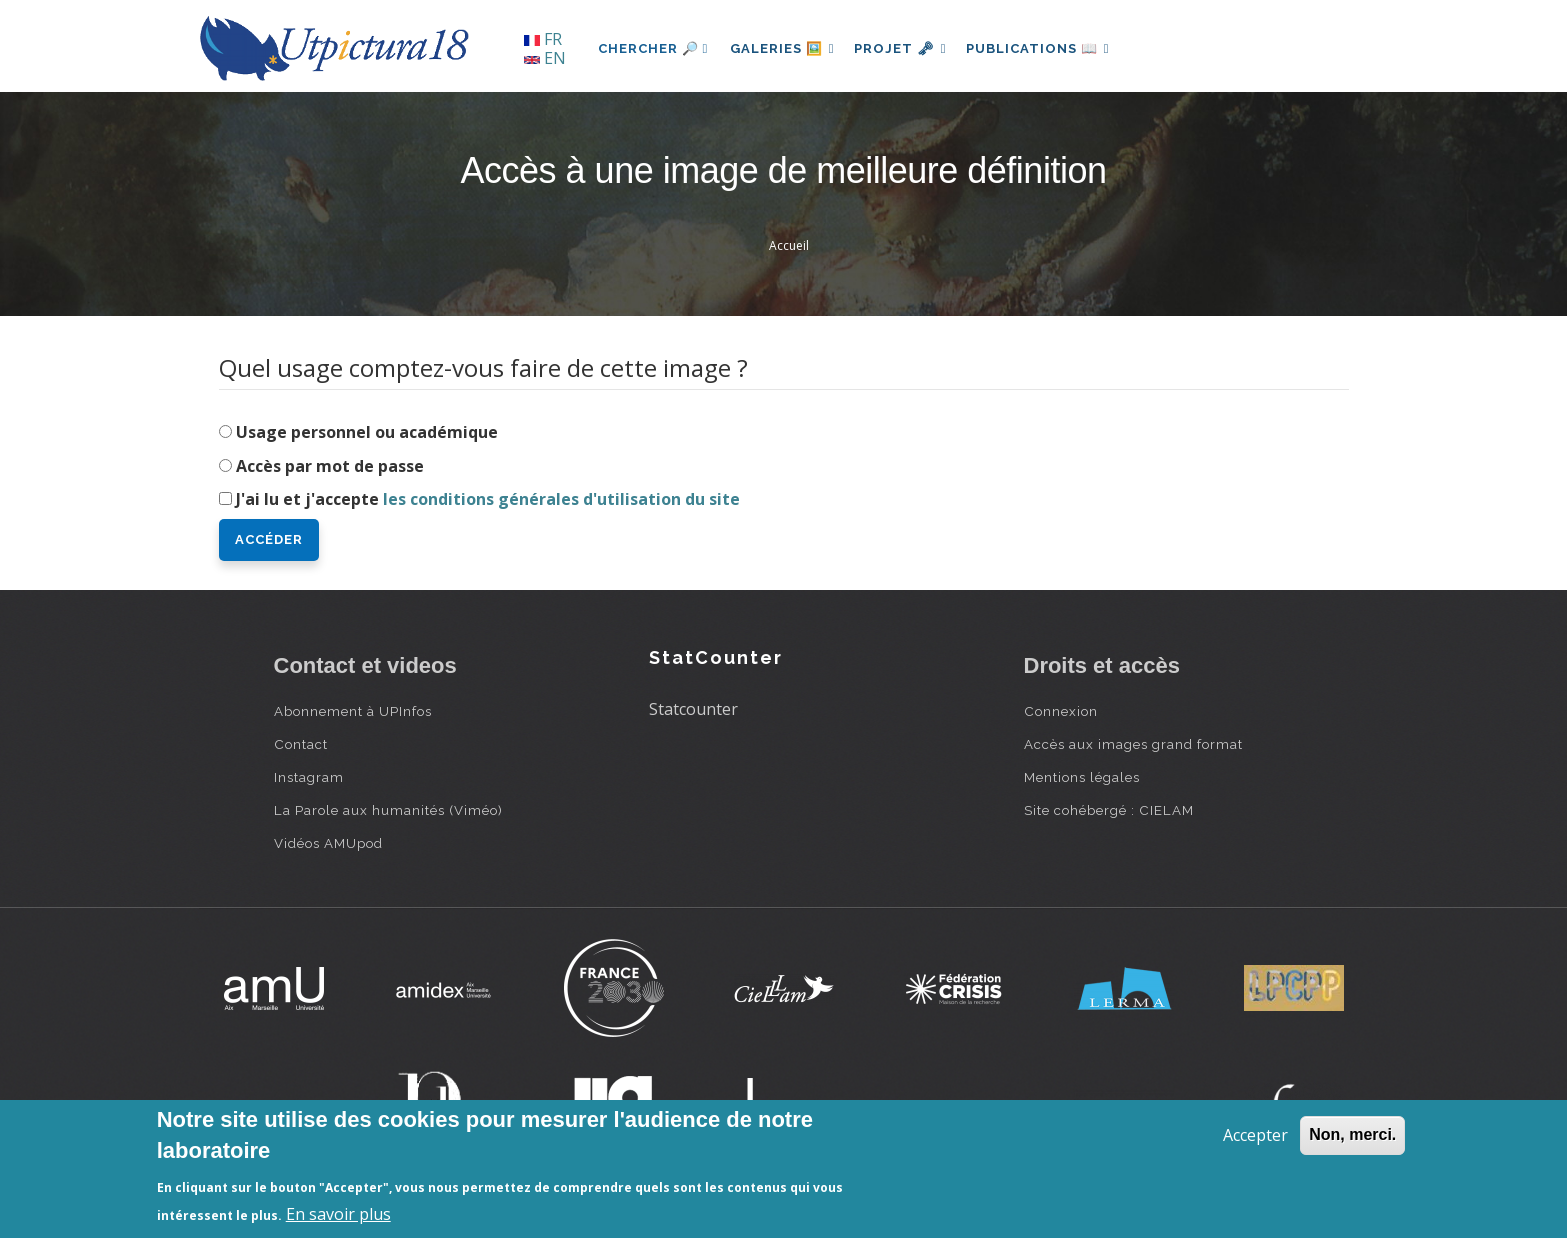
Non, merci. (1352, 1134)
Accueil (789, 245)
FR (543, 39)
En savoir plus (338, 1214)
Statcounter (693, 709)
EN (545, 58)
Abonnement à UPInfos (353, 711)
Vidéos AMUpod (328, 843)
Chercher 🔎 (653, 48)
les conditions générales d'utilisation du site (561, 499)
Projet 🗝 (907, 48)
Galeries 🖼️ (784, 48)
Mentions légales (1082, 777)
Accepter (1255, 1135)
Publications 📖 (1050, 48)
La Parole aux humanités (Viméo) (388, 810)
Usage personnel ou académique (367, 432)
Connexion (1061, 711)
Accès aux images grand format (1133, 744)
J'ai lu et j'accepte (488, 499)
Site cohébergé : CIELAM (1109, 810)
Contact (301, 744)
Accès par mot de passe (330, 466)
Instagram (309, 777)
